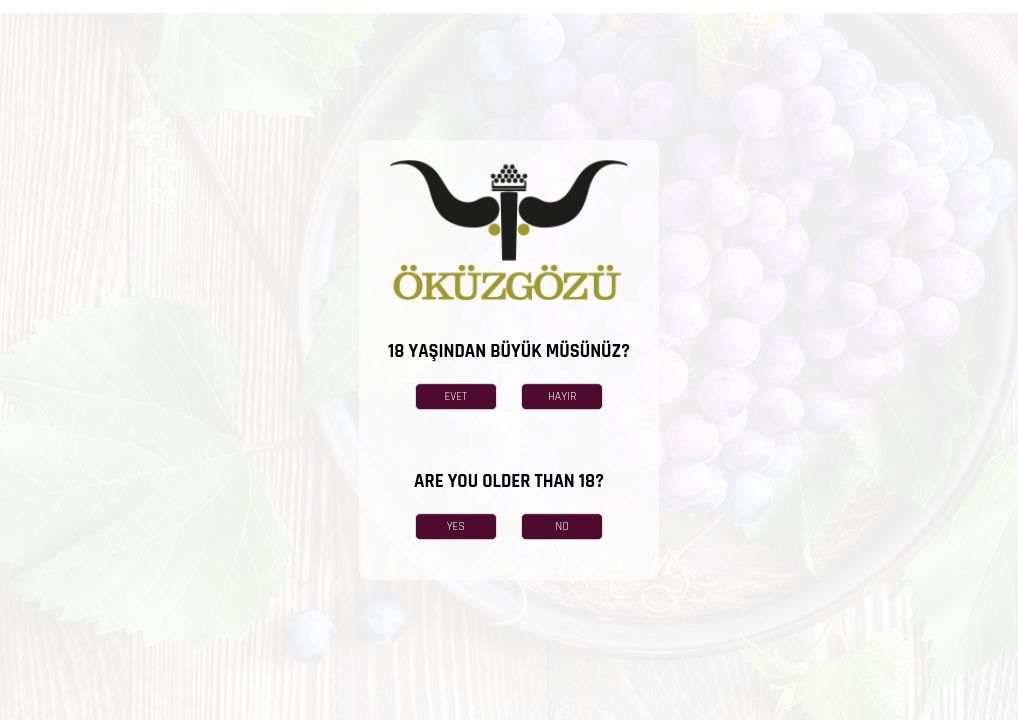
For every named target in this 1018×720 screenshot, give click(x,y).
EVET (456, 396)
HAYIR (562, 396)
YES (456, 526)
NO (562, 526)
